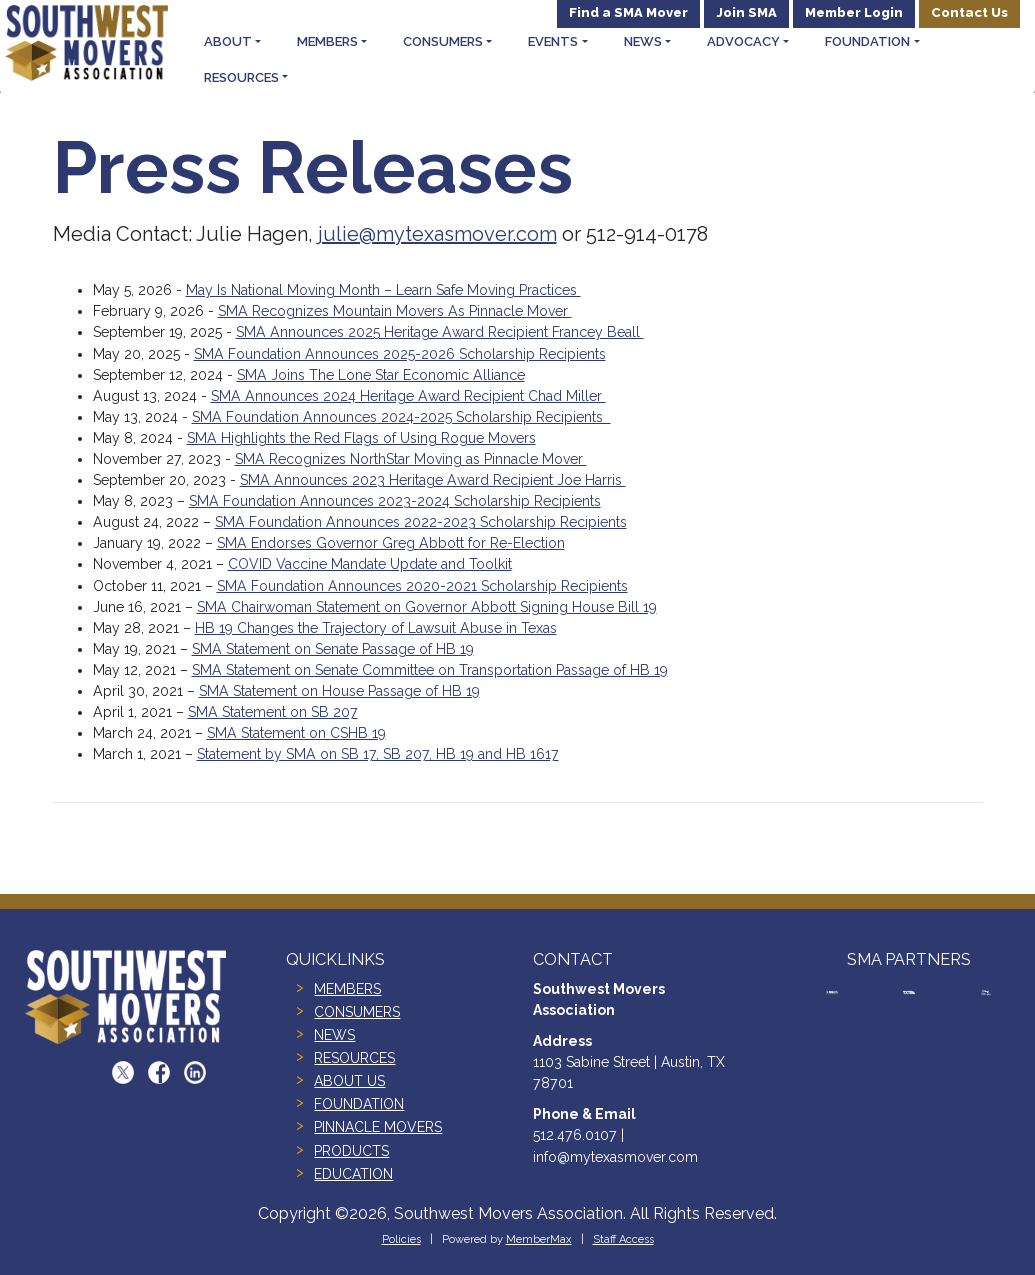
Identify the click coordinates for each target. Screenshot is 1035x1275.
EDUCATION (353, 1174)
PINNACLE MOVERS (378, 1127)
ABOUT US (349, 1081)
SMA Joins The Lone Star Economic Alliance (381, 375)
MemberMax (539, 1239)
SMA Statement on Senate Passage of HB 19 (333, 649)
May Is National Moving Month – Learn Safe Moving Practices (383, 290)
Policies (401, 1239)
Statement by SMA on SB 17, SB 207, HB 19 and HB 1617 (378, 754)
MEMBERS (347, 989)
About (228, 41)
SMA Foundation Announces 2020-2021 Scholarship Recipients (422, 586)
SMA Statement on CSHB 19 (296, 733)
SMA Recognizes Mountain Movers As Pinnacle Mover (395, 311)
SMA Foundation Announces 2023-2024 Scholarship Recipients (395, 501)
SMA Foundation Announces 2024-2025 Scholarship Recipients (401, 417)
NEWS (334, 1035)
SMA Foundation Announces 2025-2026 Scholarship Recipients (400, 354)
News (643, 41)
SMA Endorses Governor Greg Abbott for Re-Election (391, 543)
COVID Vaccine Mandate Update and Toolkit (370, 564)
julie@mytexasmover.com (437, 234)
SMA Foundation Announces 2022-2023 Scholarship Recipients (421, 522)
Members (327, 41)
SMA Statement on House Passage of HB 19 (339, 691)
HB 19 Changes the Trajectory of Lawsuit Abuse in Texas (376, 628)
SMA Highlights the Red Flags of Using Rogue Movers (361, 438)
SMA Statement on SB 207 (273, 712)
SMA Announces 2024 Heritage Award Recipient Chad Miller (408, 396)
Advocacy (743, 41)
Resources (241, 77)
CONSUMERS (357, 1012)
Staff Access (623, 1239)
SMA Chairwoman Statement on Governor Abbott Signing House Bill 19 (427, 607)
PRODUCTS (351, 1151)
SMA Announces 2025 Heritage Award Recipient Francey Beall (440, 332)
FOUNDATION (359, 1104)
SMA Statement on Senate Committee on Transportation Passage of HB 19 (430, 670)
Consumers (443, 41)
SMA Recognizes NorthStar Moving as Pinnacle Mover (411, 459)
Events (553, 41)
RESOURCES (354, 1058)
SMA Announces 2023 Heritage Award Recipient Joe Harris (433, 480)
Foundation (867, 41)
